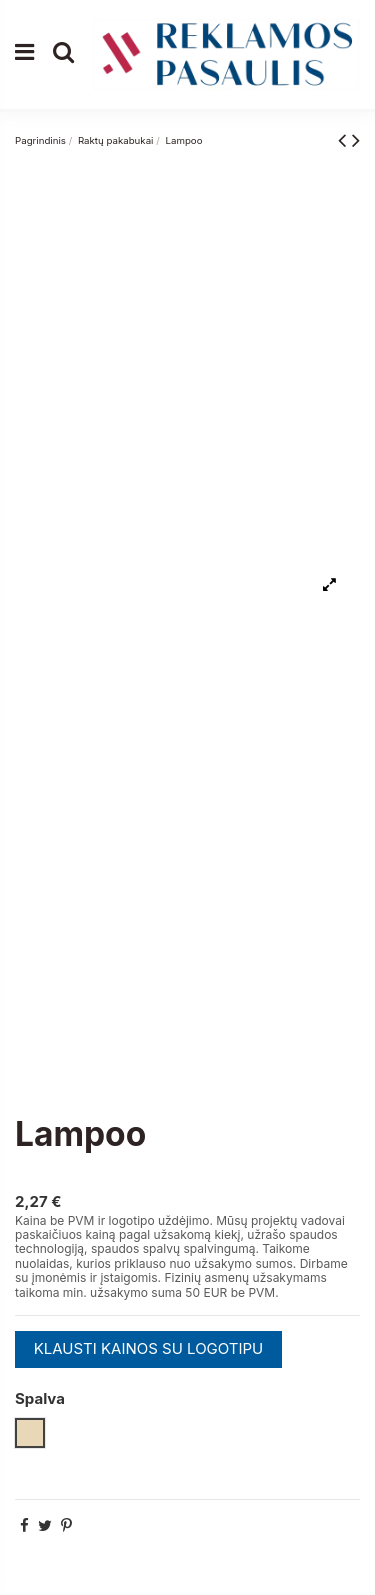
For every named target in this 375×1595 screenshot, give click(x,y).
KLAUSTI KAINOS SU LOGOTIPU (149, 1348)
